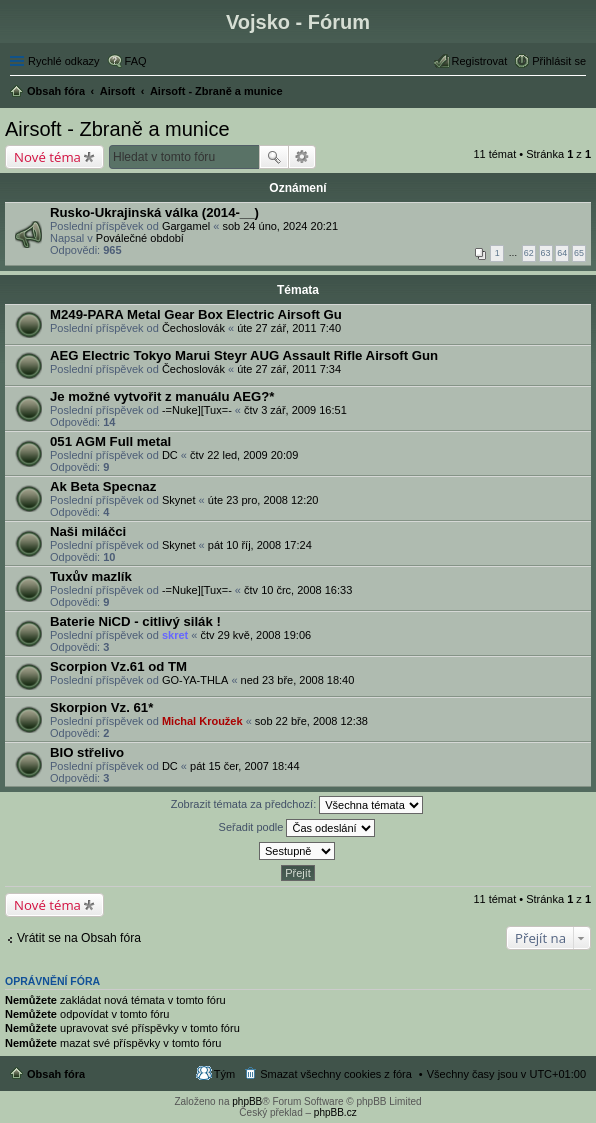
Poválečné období (140, 238)
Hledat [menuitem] (578, 93)
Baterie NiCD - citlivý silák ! (135, 621)
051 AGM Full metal (110, 441)
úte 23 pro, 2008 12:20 (263, 500)
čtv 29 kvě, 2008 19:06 (255, 635)
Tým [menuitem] (224, 1074)
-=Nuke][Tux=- (197, 410)
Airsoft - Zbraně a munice (117, 129)
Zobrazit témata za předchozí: (297, 805)
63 (546, 253)
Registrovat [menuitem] (480, 61)
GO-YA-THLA (195, 680)
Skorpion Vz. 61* (101, 707)
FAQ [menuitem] (136, 61)
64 (562, 253)
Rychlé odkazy (64, 61)
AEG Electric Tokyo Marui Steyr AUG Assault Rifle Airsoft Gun (244, 355)
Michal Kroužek (202, 721)
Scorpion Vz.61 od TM (118, 666)
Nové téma (47, 157)
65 (579, 253)
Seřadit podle (297, 828)
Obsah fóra (56, 1074)
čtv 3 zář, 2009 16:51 (295, 410)
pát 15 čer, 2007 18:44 (244, 766)
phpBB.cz (335, 1112)
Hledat (274, 157)
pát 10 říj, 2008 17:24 (260, 545)
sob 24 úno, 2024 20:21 (280, 226)
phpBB (247, 1101)
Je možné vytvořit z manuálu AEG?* (162, 396)
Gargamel (186, 226)
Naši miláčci (88, 531)
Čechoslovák (193, 328)
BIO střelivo (87, 752)
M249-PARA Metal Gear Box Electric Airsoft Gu (196, 314)
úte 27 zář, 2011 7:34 (289, 369)
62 (529, 253)
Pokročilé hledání (302, 157)
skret (175, 635)
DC (170, 455)
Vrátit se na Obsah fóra (79, 938)
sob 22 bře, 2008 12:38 (311, 721)
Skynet (179, 500)
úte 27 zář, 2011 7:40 (289, 328)
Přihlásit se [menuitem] (559, 61)
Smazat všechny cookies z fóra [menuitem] (336, 1074)
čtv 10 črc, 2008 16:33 (298, 590)
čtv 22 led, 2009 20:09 (244, 455)
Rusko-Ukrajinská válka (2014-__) (154, 212)
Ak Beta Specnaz (103, 486)
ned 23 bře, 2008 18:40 (298, 680)
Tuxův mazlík (91, 576)
